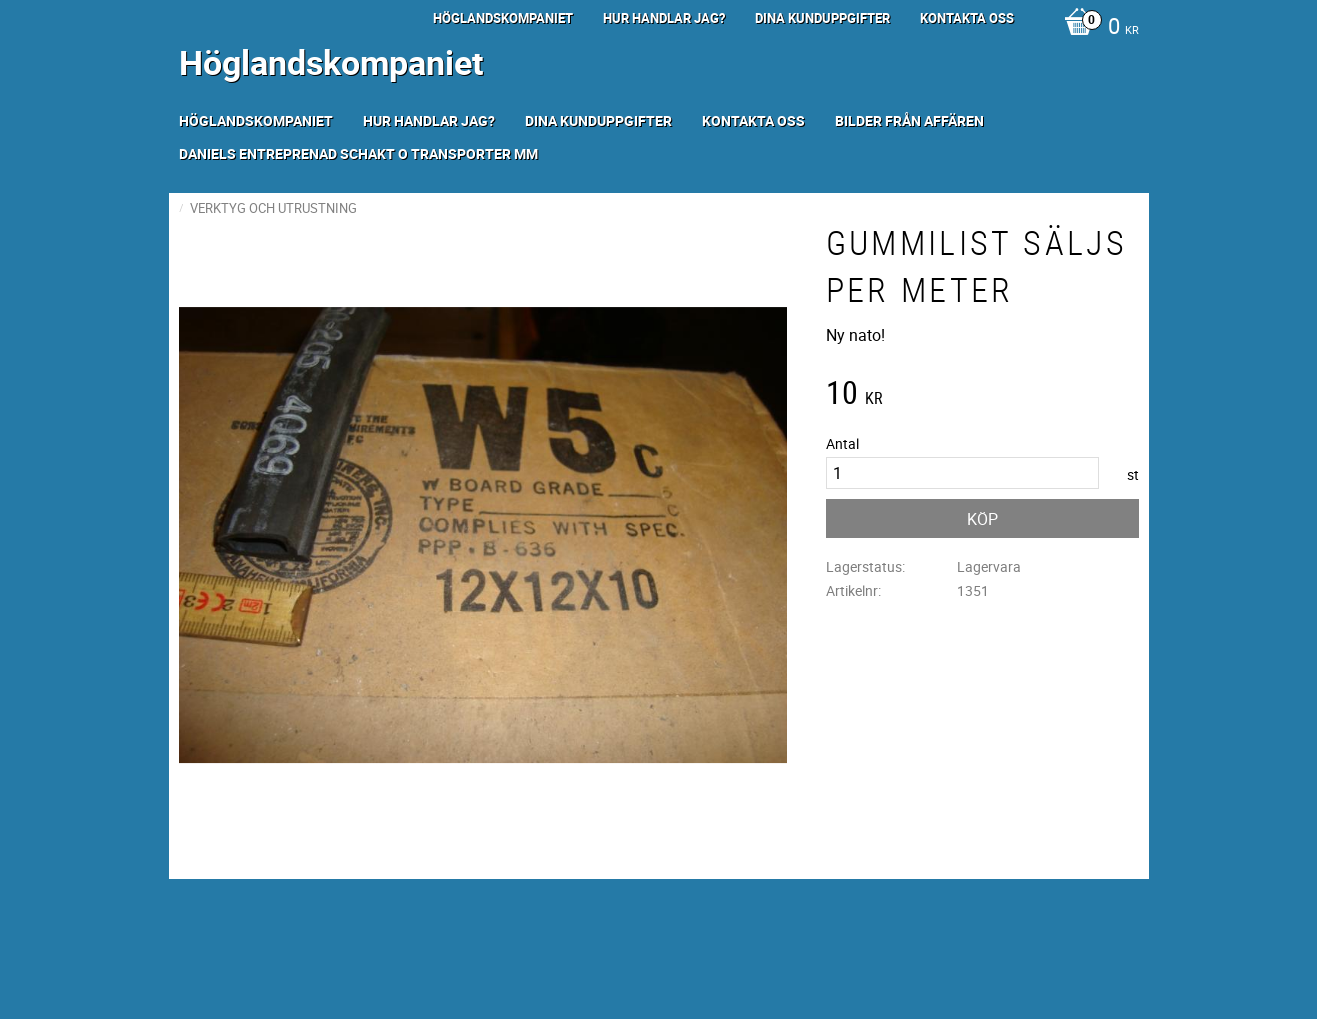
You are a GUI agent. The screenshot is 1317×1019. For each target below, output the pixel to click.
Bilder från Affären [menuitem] (909, 120)
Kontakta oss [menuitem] (967, 18)
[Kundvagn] (1096, 28)
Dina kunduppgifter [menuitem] (822, 18)
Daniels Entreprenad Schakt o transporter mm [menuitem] (358, 153)
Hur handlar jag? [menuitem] (664, 18)
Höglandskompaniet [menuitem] (503, 18)
